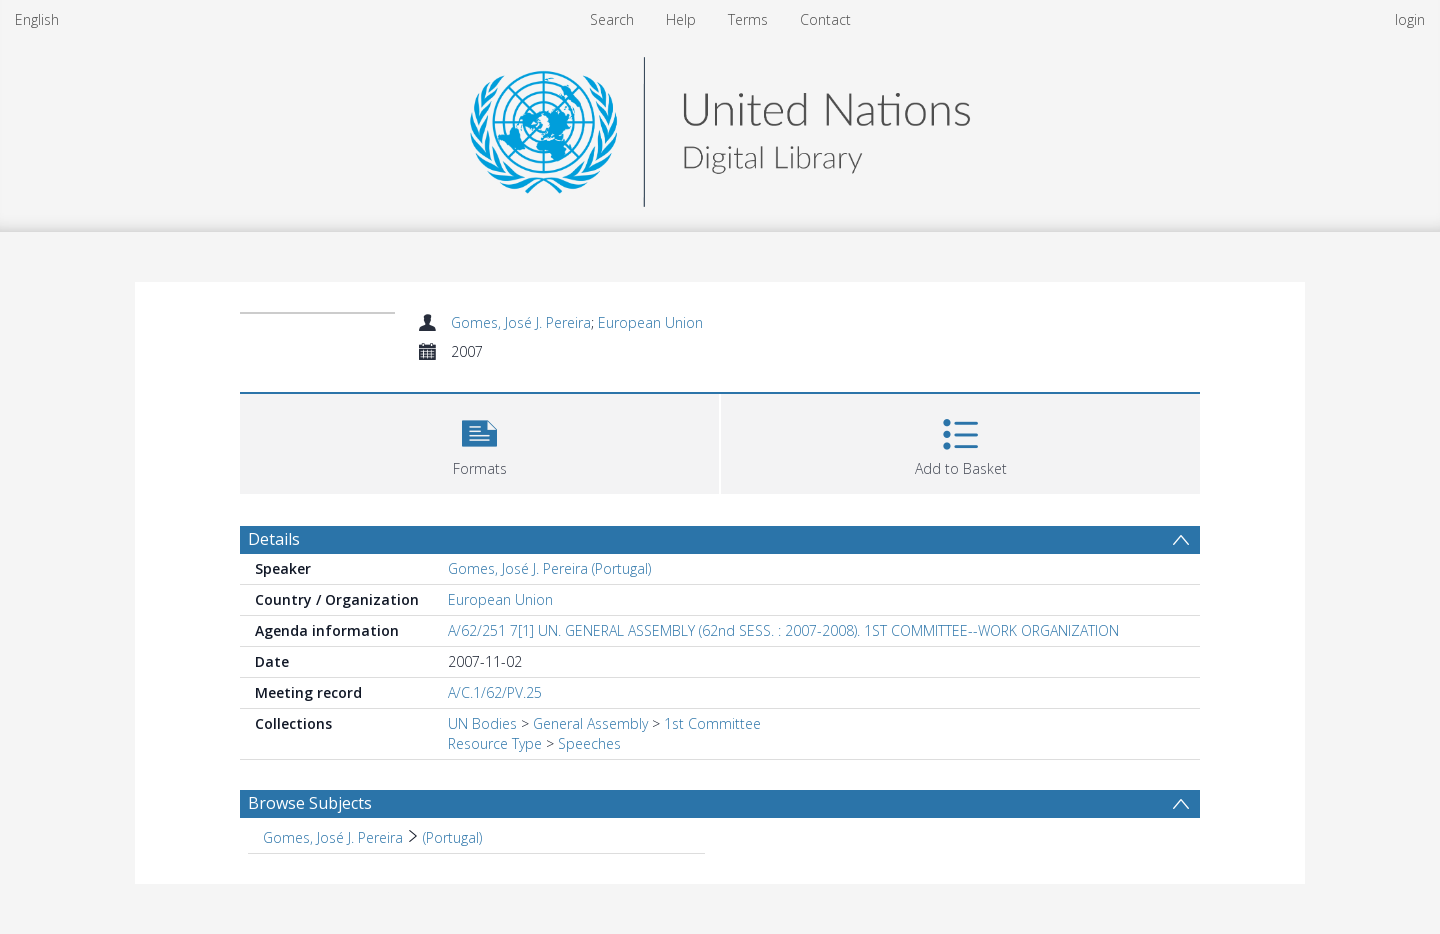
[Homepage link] (720, 126)
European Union (650, 322)
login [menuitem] (1410, 19)
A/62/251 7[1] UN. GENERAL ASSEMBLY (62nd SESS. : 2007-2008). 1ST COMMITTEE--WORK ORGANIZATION (783, 630)
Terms (748, 19)
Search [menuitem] (612, 19)
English (37, 19)
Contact (825, 19)
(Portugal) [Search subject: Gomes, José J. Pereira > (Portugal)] (452, 837)
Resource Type (495, 743)
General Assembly (590, 723)
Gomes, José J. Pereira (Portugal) (549, 568)
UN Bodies (482, 723)
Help (681, 19)
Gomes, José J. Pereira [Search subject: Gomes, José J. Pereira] (333, 837)
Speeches (589, 743)
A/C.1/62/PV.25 (495, 692)
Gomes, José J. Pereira (521, 322)
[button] (479, 441)
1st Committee (712, 723)
